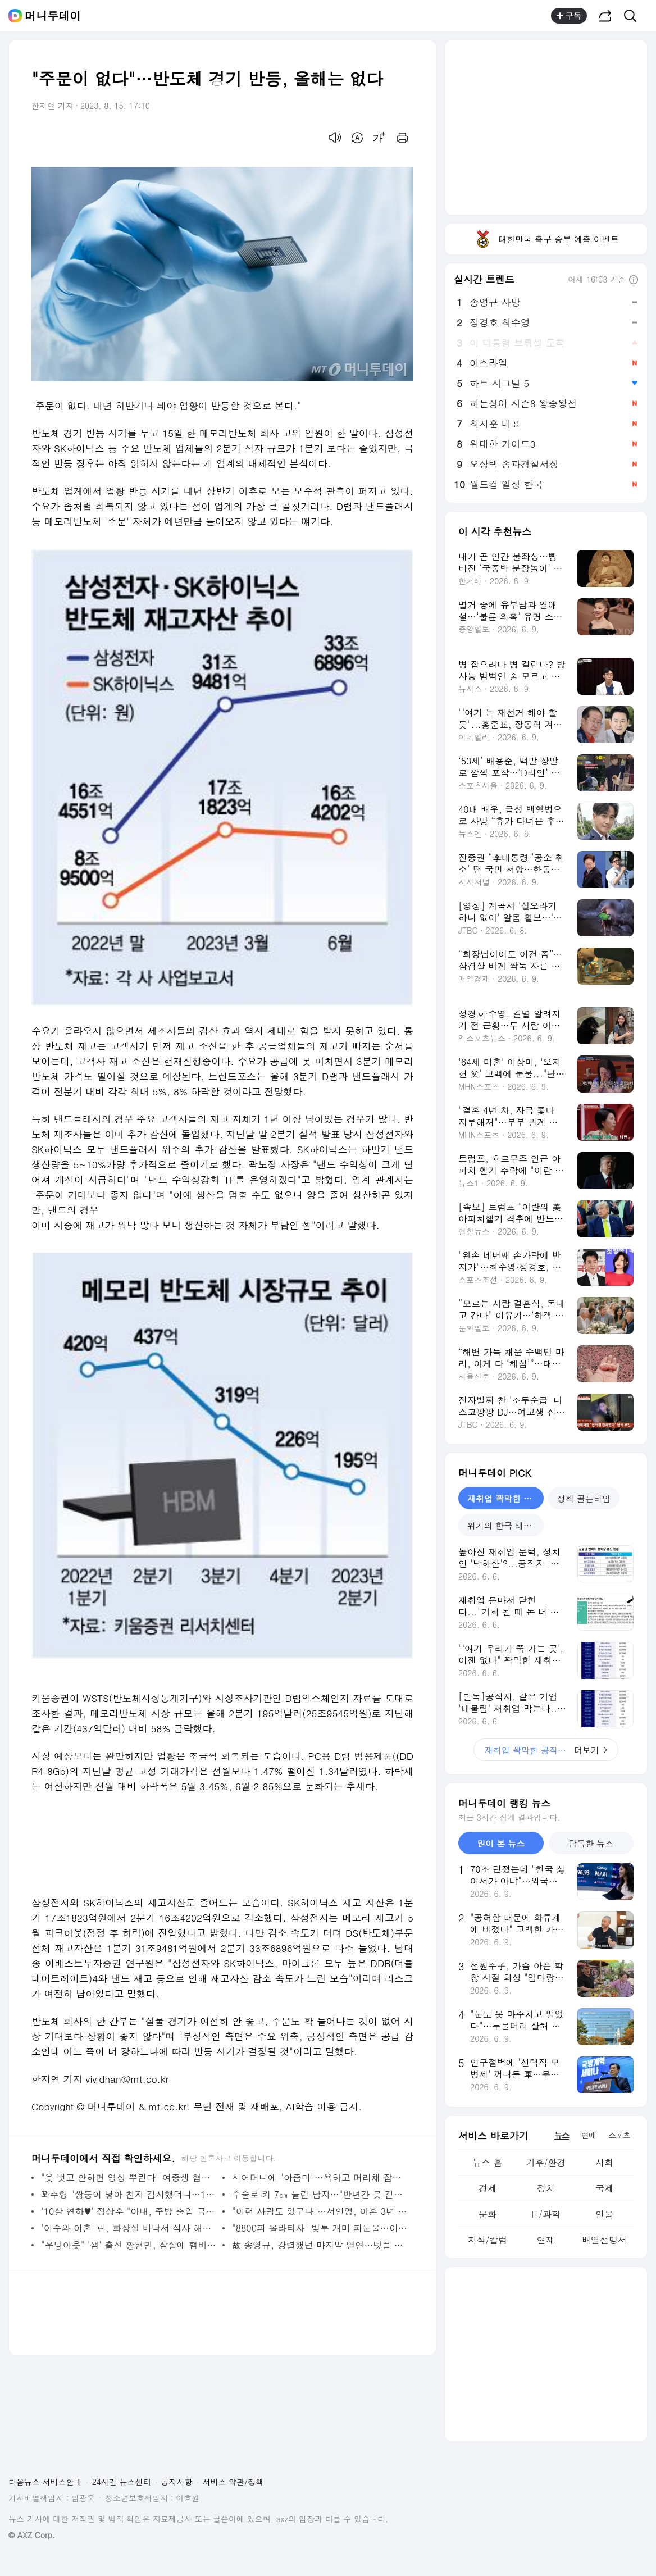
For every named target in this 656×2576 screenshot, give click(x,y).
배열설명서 (604, 2239)
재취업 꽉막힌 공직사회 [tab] (505, 1498)
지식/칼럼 (488, 2239)
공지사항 (177, 2481)
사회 (604, 2162)
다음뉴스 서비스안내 (45, 2481)
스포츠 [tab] (619, 2135)
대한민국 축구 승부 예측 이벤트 (546, 239)
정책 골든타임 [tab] (584, 1498)
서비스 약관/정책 (233, 2481)
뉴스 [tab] (561, 2135)
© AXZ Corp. (31, 2535)
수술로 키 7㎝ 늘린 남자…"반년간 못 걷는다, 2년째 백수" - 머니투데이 (320, 2194)
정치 (546, 2188)
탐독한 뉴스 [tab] (590, 1843)
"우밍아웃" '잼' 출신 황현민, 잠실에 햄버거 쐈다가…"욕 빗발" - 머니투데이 (129, 2244)
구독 (569, 15)
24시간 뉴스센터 (121, 2481)
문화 (487, 2214)
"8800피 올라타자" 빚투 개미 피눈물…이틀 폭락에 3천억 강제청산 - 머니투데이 (320, 2228)
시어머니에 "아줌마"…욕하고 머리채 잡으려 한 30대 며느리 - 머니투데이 (320, 2177)
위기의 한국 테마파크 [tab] (505, 1525)
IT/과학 (546, 2214)
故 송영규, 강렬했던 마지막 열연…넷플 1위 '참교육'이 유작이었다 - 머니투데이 (320, 2244)
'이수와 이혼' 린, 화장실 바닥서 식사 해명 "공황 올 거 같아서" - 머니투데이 (129, 2228)
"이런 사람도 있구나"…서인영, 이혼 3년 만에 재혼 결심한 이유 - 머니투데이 (320, 2211)
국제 (604, 2188)
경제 (487, 2188)
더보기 (546, 1750)
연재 (546, 2239)
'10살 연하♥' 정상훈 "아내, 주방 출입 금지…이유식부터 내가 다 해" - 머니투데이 (129, 2211)
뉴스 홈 (487, 2162)
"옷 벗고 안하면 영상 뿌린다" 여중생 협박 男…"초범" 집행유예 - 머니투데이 (129, 2177)
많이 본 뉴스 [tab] (501, 1843)
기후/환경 (546, 2162)
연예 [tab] (588, 2135)
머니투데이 (53, 15)
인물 (604, 2214)
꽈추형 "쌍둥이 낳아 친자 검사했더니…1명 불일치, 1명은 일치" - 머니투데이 (129, 2194)
